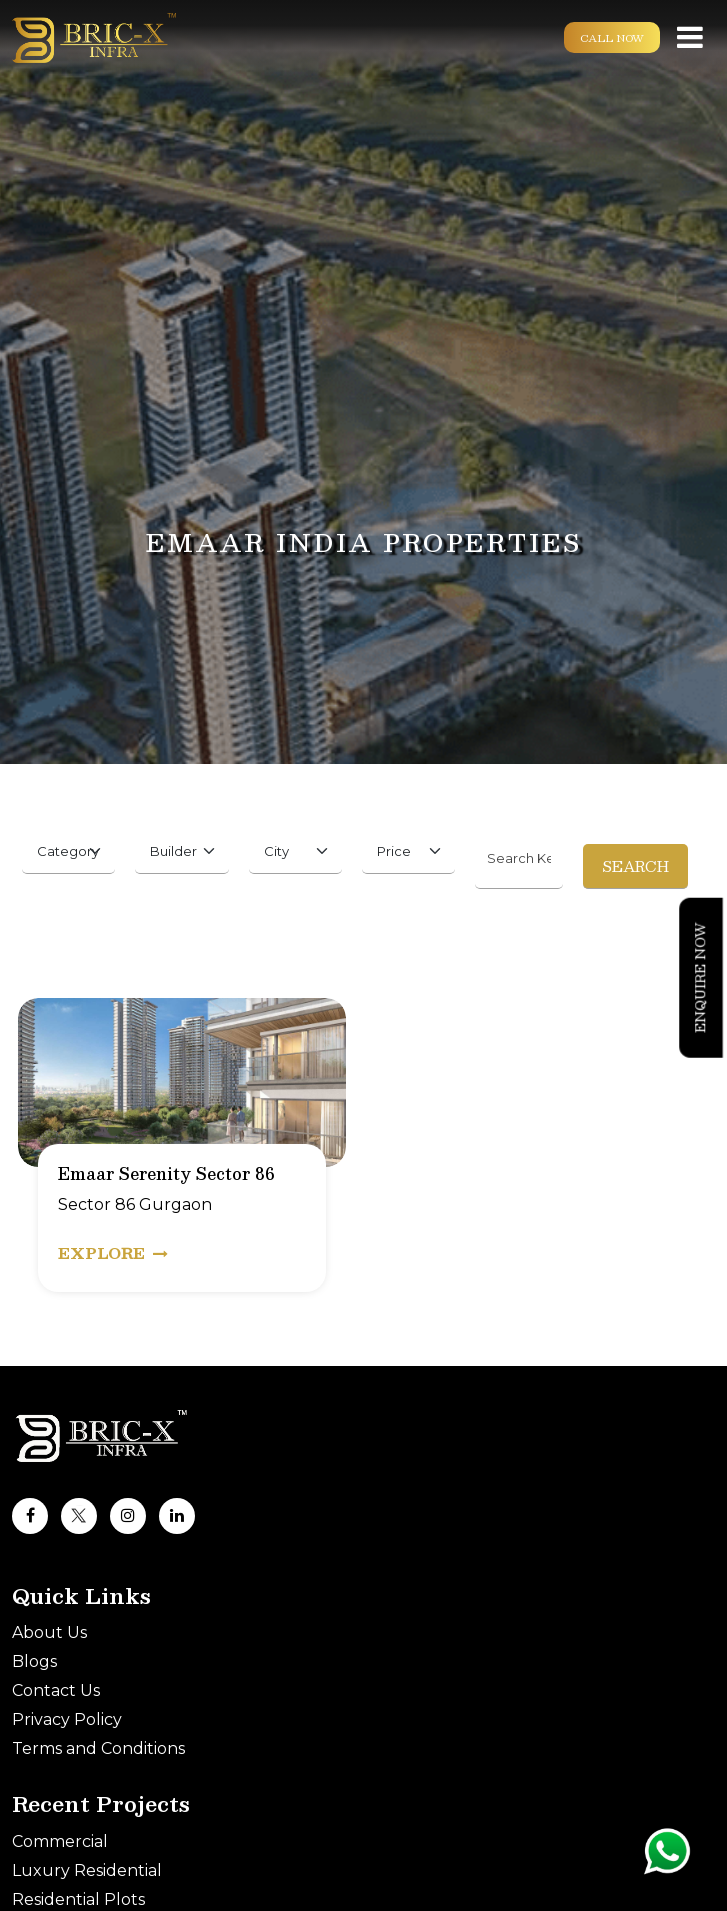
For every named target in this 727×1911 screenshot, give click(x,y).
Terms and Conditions (98, 1748)
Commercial (60, 1841)
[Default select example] (68, 851)
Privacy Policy (67, 1719)
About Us (49, 1632)
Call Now (612, 37)
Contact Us (56, 1690)
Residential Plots (78, 1899)
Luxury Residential (87, 1870)
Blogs (34, 1661)
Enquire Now (700, 977)
